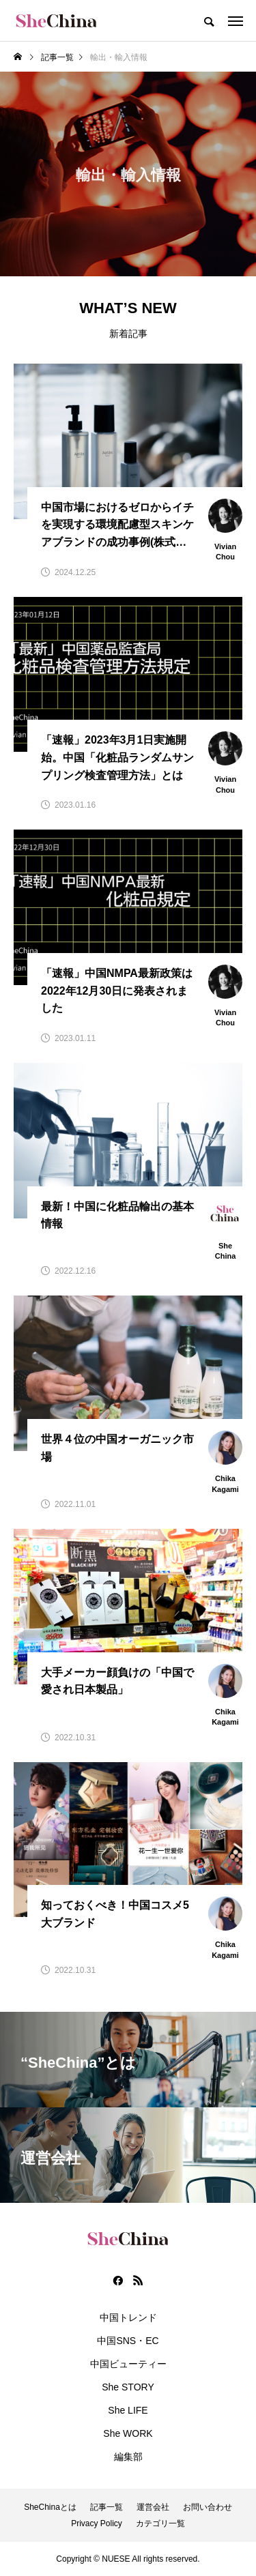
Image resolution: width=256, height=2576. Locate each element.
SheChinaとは (50, 2507)
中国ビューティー (128, 2364)
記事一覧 (106, 2507)
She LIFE (127, 2410)
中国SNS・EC (127, 2340)
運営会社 (153, 2507)
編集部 (128, 2456)
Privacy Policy (96, 2523)
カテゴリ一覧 (160, 2523)
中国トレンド (128, 2317)
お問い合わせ (207, 2507)
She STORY (128, 2387)
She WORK (127, 2433)
